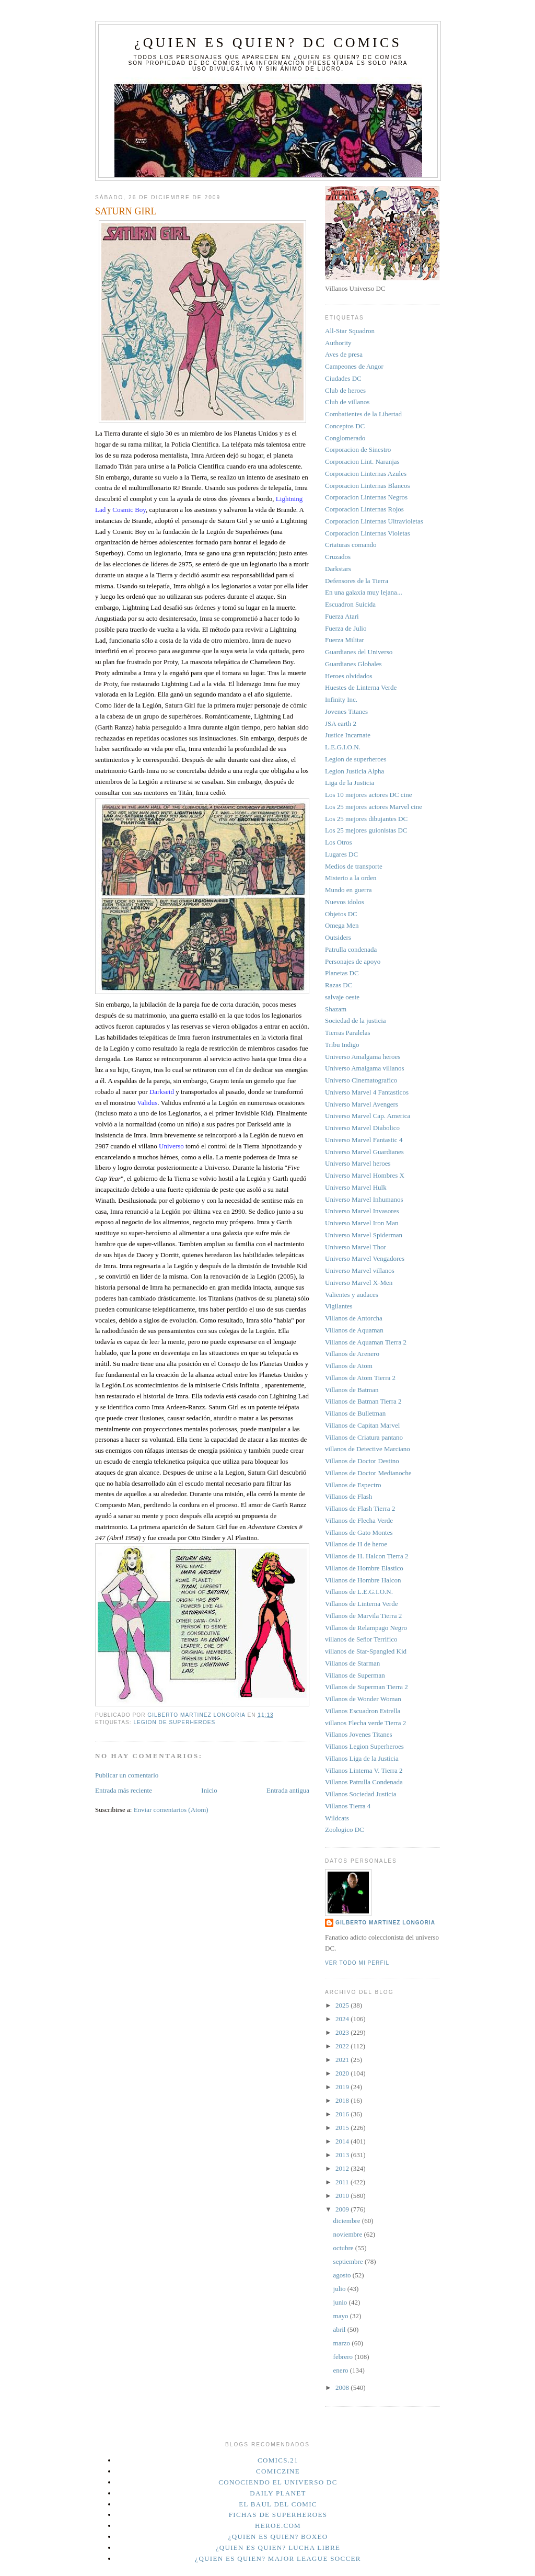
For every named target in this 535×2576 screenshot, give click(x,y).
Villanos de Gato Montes (359, 1532)
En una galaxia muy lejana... (363, 592)
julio (340, 2289)
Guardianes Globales (353, 664)
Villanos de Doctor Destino (362, 1461)
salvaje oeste (342, 997)
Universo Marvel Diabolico (362, 1128)
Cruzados (338, 557)
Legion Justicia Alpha (354, 771)
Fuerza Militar (344, 640)
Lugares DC (341, 854)
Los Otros (338, 842)
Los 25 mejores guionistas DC (366, 830)
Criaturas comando (351, 545)
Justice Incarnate (347, 735)
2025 (343, 2005)
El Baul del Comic (278, 2504)
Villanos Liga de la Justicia (362, 1758)
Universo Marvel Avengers (361, 1104)
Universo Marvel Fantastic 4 (363, 1140)
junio (341, 2302)
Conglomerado (345, 438)
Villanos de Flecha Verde (359, 1520)
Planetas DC (342, 973)
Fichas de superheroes (278, 2514)
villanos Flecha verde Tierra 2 (365, 1723)
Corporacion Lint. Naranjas (362, 461)
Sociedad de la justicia (355, 1020)
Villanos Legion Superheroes (364, 1746)
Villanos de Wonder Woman (363, 1699)
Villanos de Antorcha (353, 1318)
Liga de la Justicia (349, 783)
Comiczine (278, 2471)
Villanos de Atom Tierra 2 (360, 1378)
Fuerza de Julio (345, 628)
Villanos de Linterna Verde (361, 1604)
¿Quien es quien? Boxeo (278, 2536)
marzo (342, 2343)
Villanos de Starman (352, 1663)
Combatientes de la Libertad (363, 414)
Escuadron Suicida (350, 604)
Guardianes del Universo (358, 652)
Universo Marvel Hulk (356, 1187)
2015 (343, 2128)
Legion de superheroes (174, 1722)
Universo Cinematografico (361, 1080)
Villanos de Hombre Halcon (363, 1580)
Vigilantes (339, 1306)
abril (340, 2329)
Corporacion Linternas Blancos (367, 485)
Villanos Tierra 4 (347, 1806)
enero (341, 2370)
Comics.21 (278, 2460)
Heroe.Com (278, 2525)
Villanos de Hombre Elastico (364, 1568)
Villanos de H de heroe (356, 1544)
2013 (343, 2155)
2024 (343, 2019)
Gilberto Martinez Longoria (385, 1922)
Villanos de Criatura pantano (364, 1437)
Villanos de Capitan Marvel (362, 1425)
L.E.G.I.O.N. (342, 747)
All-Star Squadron (350, 331)
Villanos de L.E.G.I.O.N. (359, 1591)
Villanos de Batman (351, 1390)
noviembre (348, 2234)
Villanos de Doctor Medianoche (368, 1473)
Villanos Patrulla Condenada (364, 1782)
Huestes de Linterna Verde (361, 687)
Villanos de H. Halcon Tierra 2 (367, 1556)
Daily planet (278, 2493)
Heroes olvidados (349, 676)
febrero (344, 2357)
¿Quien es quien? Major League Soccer (277, 2558)
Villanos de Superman (355, 1675)
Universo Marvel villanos (359, 1270)
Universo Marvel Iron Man (361, 1223)
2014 (343, 2141)
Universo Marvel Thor (355, 1247)
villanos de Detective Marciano (367, 1449)
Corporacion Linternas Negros (366, 497)
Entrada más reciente (123, 1790)
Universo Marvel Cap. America (367, 1116)
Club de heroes (345, 390)
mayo (341, 2316)
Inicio (209, 1790)
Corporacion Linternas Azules (365, 473)
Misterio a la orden (351, 878)
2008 (343, 2387)
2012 (343, 2168)
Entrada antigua (287, 1790)
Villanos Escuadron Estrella (362, 1711)
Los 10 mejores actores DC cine (368, 795)
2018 (343, 2100)
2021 (343, 2060)
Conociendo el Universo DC (277, 2482)
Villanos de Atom (349, 1366)
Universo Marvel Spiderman (363, 1235)
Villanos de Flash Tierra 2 (360, 1508)
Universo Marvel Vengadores (364, 1258)
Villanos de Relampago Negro (366, 1628)
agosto (343, 2275)
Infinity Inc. (341, 699)
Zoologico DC (344, 1829)
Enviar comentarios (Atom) (171, 1810)
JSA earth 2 (340, 723)
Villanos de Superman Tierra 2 (366, 1687)
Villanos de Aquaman (354, 1330)
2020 (343, 2073)
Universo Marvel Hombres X (364, 1175)
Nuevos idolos (344, 902)
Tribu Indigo (342, 1044)
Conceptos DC (345, 426)
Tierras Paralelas (347, 1032)
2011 (343, 2182)
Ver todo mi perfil (357, 1963)
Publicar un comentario (126, 1775)
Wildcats (337, 1818)
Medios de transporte (353, 866)
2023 (343, 2032)
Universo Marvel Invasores (362, 1211)
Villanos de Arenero (352, 1354)
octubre (344, 2248)
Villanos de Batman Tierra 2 (363, 1401)
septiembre (349, 2261)
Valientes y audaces (351, 1294)
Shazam (335, 1009)
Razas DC (338, 985)
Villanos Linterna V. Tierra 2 (364, 1770)
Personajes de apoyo (352, 961)
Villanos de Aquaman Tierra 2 (365, 1342)
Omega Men (342, 925)
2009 (343, 2209)
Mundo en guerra (348, 890)
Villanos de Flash (348, 1496)
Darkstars (338, 569)
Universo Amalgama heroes (362, 1057)
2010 (343, 2195)
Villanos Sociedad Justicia (360, 1794)
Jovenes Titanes (346, 711)
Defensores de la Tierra (356, 581)
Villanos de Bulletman (355, 1413)
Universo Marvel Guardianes (364, 1152)
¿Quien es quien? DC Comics (268, 42)
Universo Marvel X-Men (358, 1282)
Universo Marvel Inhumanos (364, 1199)
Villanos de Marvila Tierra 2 (363, 1616)
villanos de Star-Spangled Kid (365, 1651)
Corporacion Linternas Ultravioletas (374, 521)
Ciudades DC (343, 378)
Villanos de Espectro (353, 1485)
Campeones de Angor (354, 366)
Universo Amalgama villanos (364, 1068)
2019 (343, 2087)
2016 (343, 2114)
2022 (343, 2046)
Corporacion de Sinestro (358, 449)
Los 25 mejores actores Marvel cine (373, 807)
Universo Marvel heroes (358, 1163)
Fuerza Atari (342, 616)
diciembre (347, 2221)
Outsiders (338, 937)
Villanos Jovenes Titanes (358, 1734)
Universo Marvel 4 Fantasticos (367, 1092)
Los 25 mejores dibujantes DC (366, 819)
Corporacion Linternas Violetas (367, 533)
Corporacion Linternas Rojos (364, 509)
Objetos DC (341, 914)
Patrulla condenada (351, 949)
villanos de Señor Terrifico (361, 1639)
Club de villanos (347, 402)
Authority (338, 343)
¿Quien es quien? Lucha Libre (278, 2547)
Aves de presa (344, 354)
